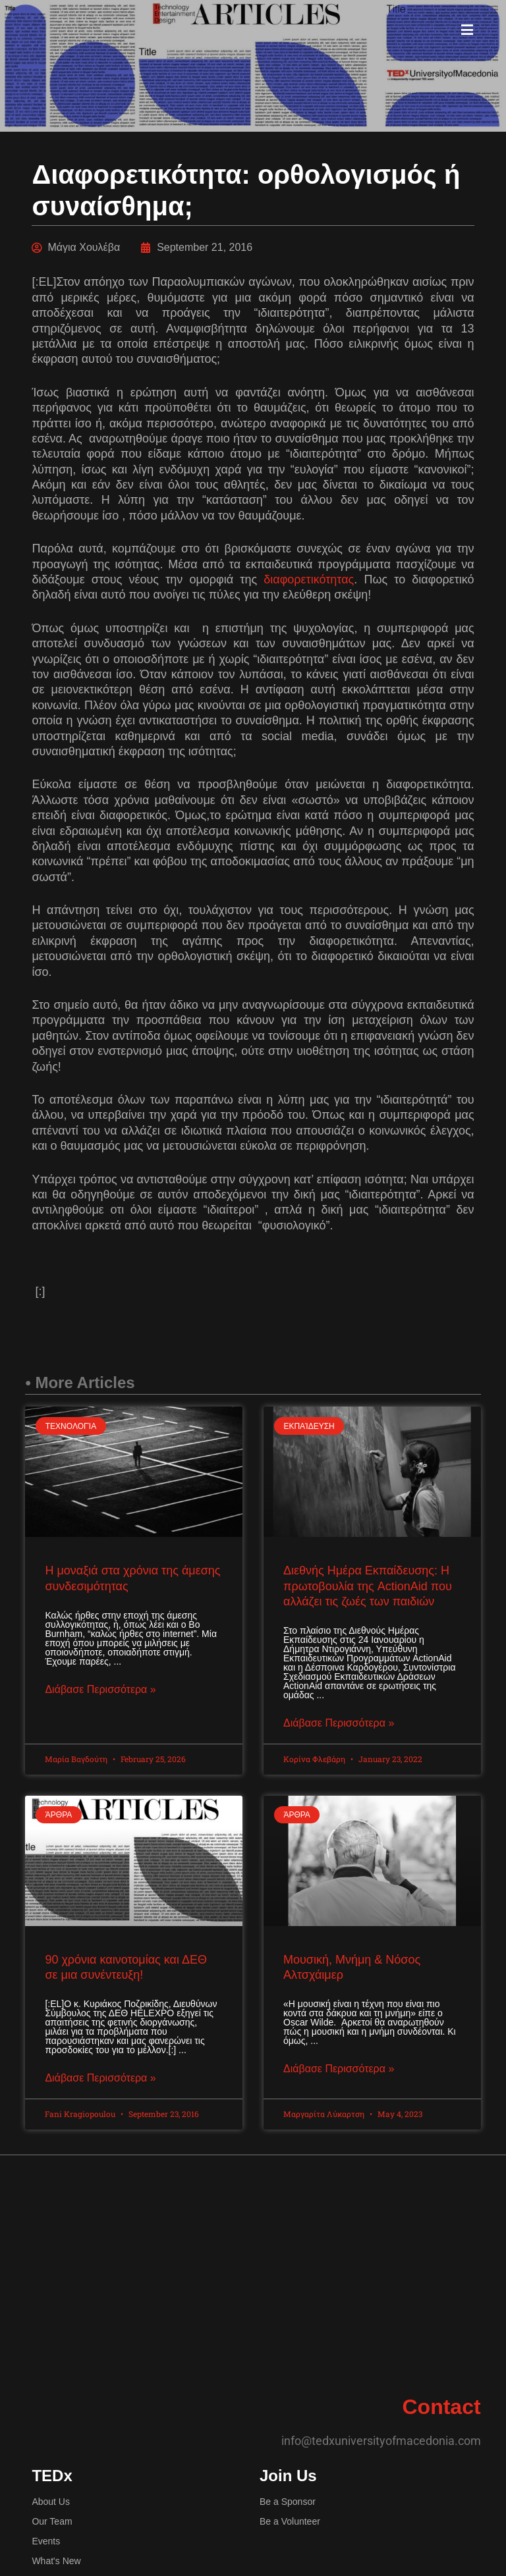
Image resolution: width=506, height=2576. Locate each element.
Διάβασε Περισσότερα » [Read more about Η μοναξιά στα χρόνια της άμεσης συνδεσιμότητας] (100, 1690)
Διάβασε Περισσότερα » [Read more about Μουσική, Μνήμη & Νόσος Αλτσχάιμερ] (338, 2070)
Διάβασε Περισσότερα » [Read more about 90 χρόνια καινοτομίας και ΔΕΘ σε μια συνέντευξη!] (100, 2079)
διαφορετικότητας (309, 579)
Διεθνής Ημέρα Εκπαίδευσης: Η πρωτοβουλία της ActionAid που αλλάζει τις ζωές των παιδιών (367, 1586)
